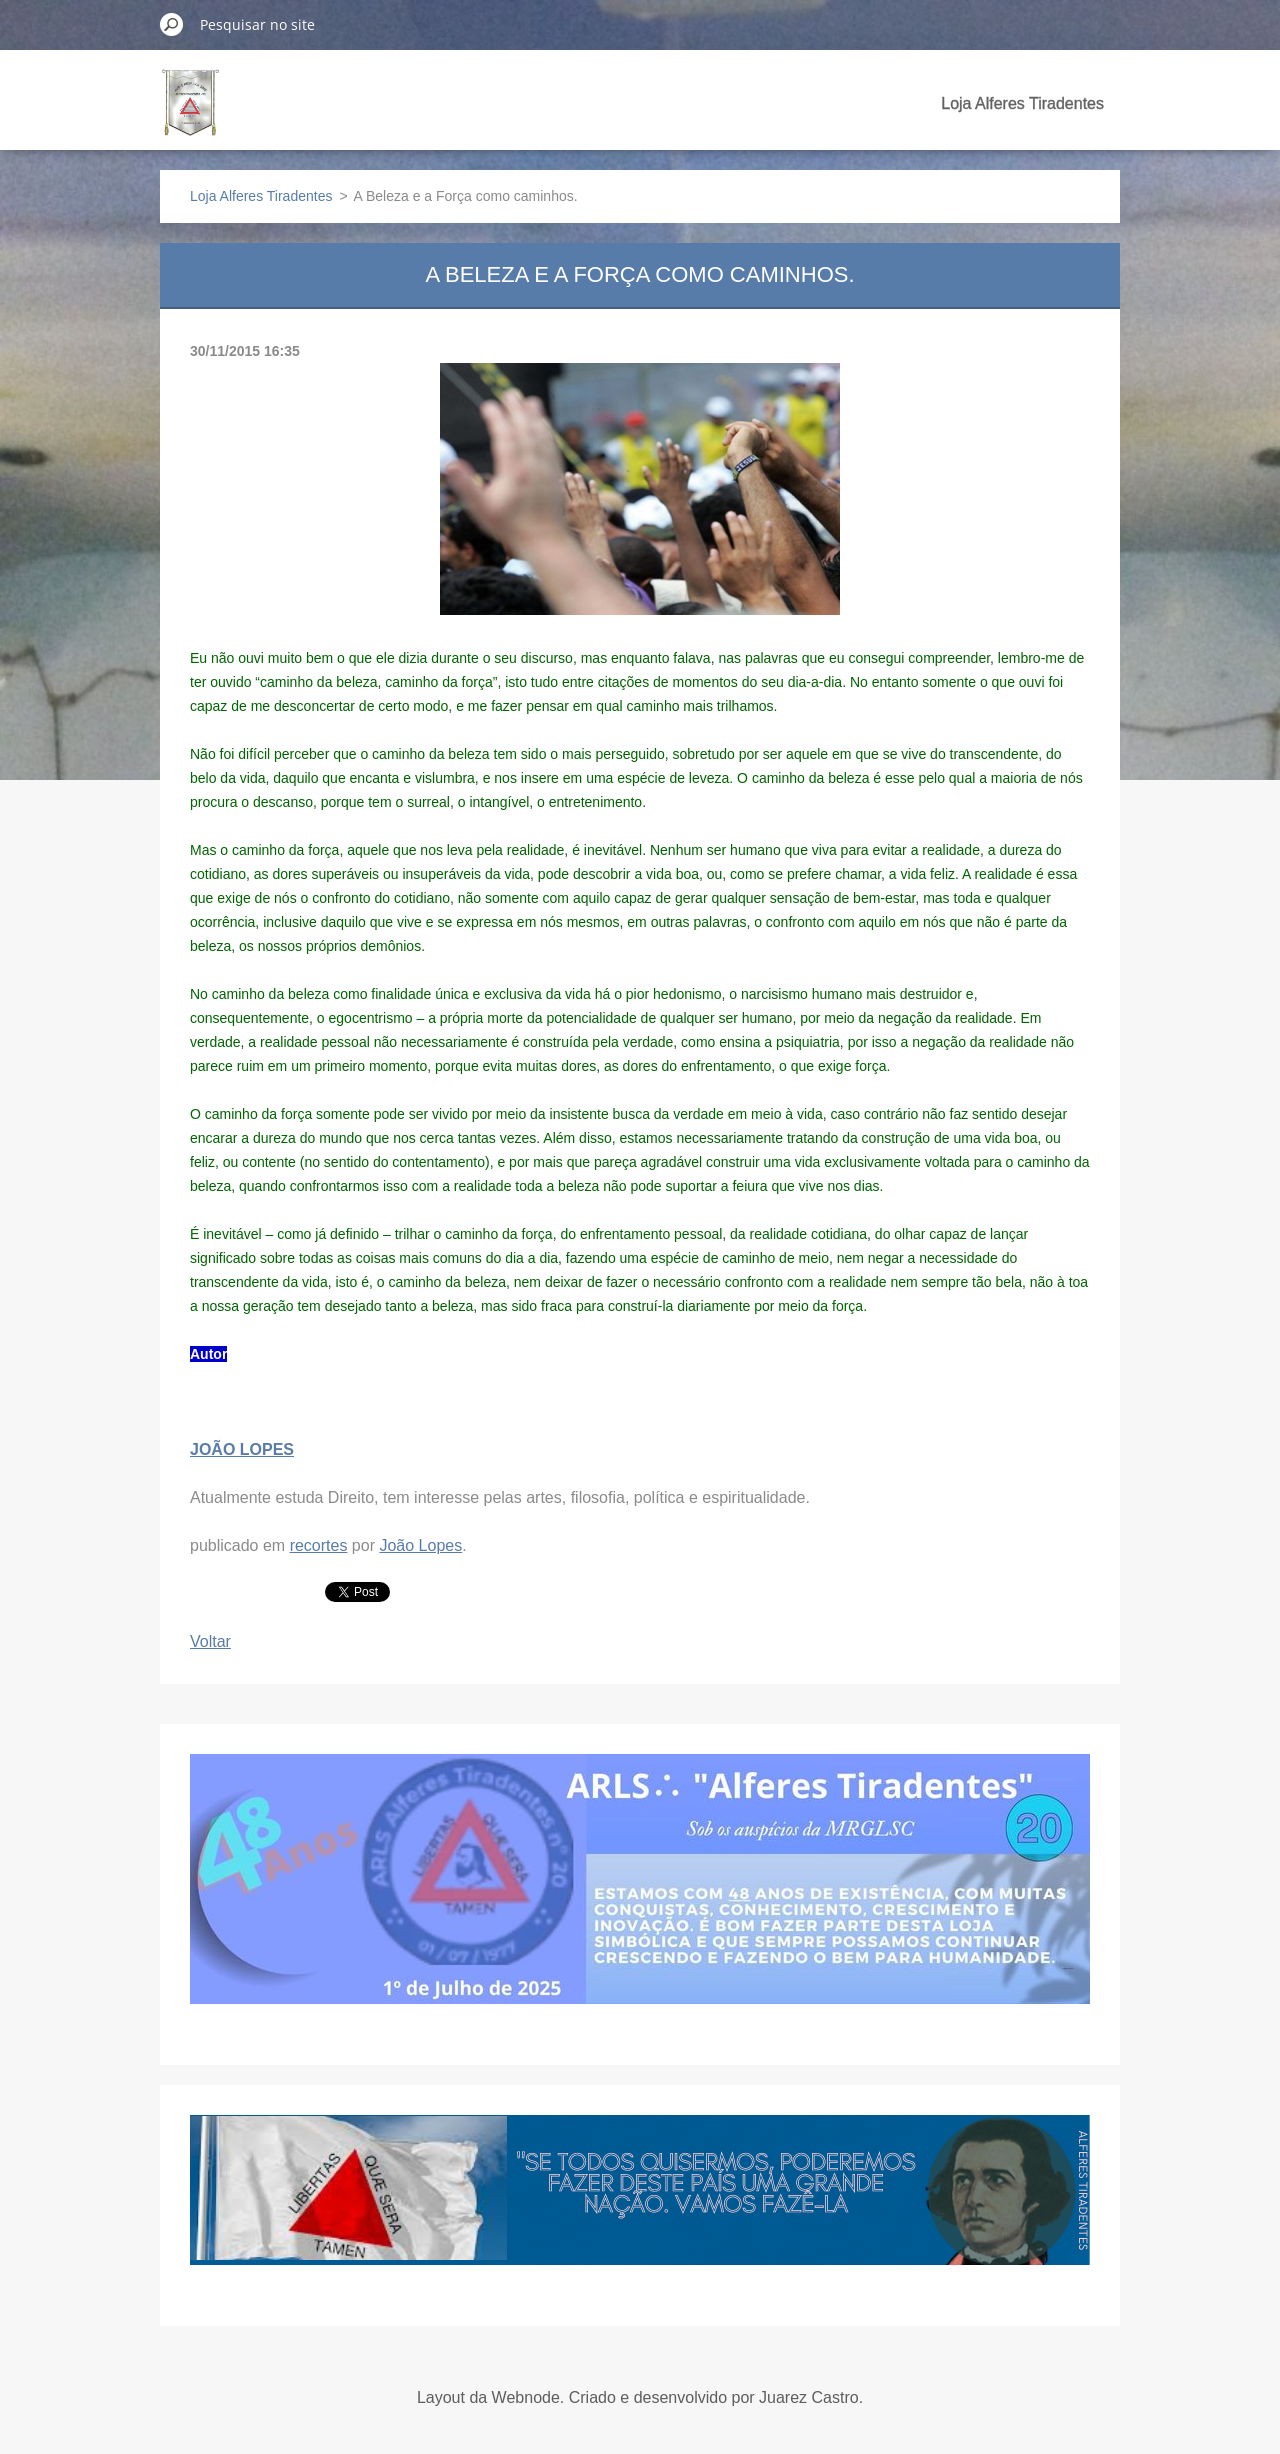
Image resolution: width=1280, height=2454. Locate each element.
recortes (319, 1545)
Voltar (210, 1641)
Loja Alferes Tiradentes (1022, 103)
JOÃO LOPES (242, 1449)
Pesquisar (172, 24)
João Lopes (420, 1545)
